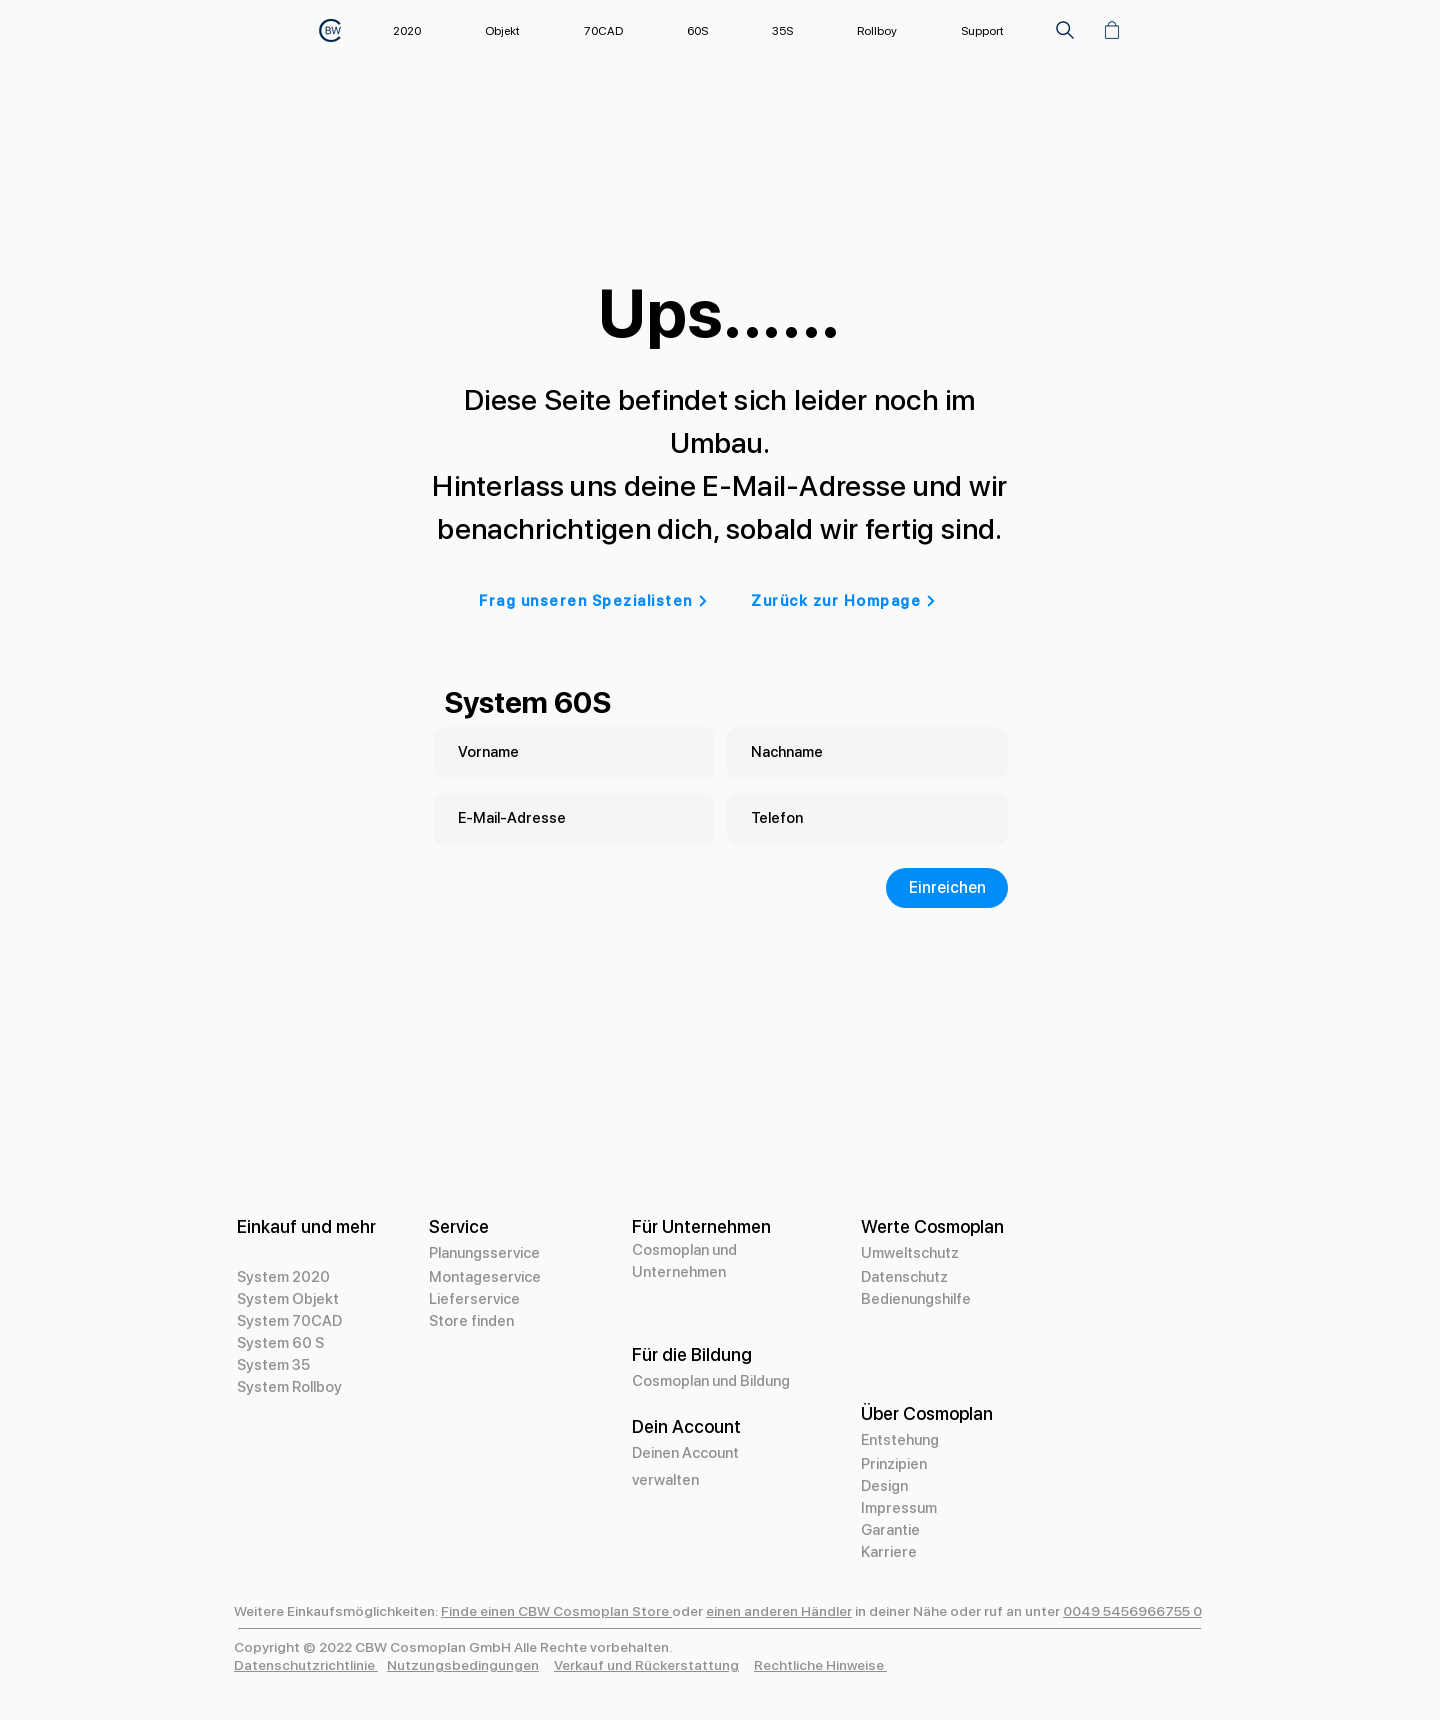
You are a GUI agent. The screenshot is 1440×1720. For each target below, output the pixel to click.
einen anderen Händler (779, 1611)
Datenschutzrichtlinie (306, 1665)
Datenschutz (904, 1277)
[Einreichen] (947, 888)
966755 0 (1170, 1611)
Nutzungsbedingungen (463, 1665)
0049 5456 (1100, 1611)
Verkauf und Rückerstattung (646, 1665)
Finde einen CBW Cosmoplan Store (556, 1611)
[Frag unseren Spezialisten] (594, 601)
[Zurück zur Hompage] (844, 601)
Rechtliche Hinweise (820, 1665)
